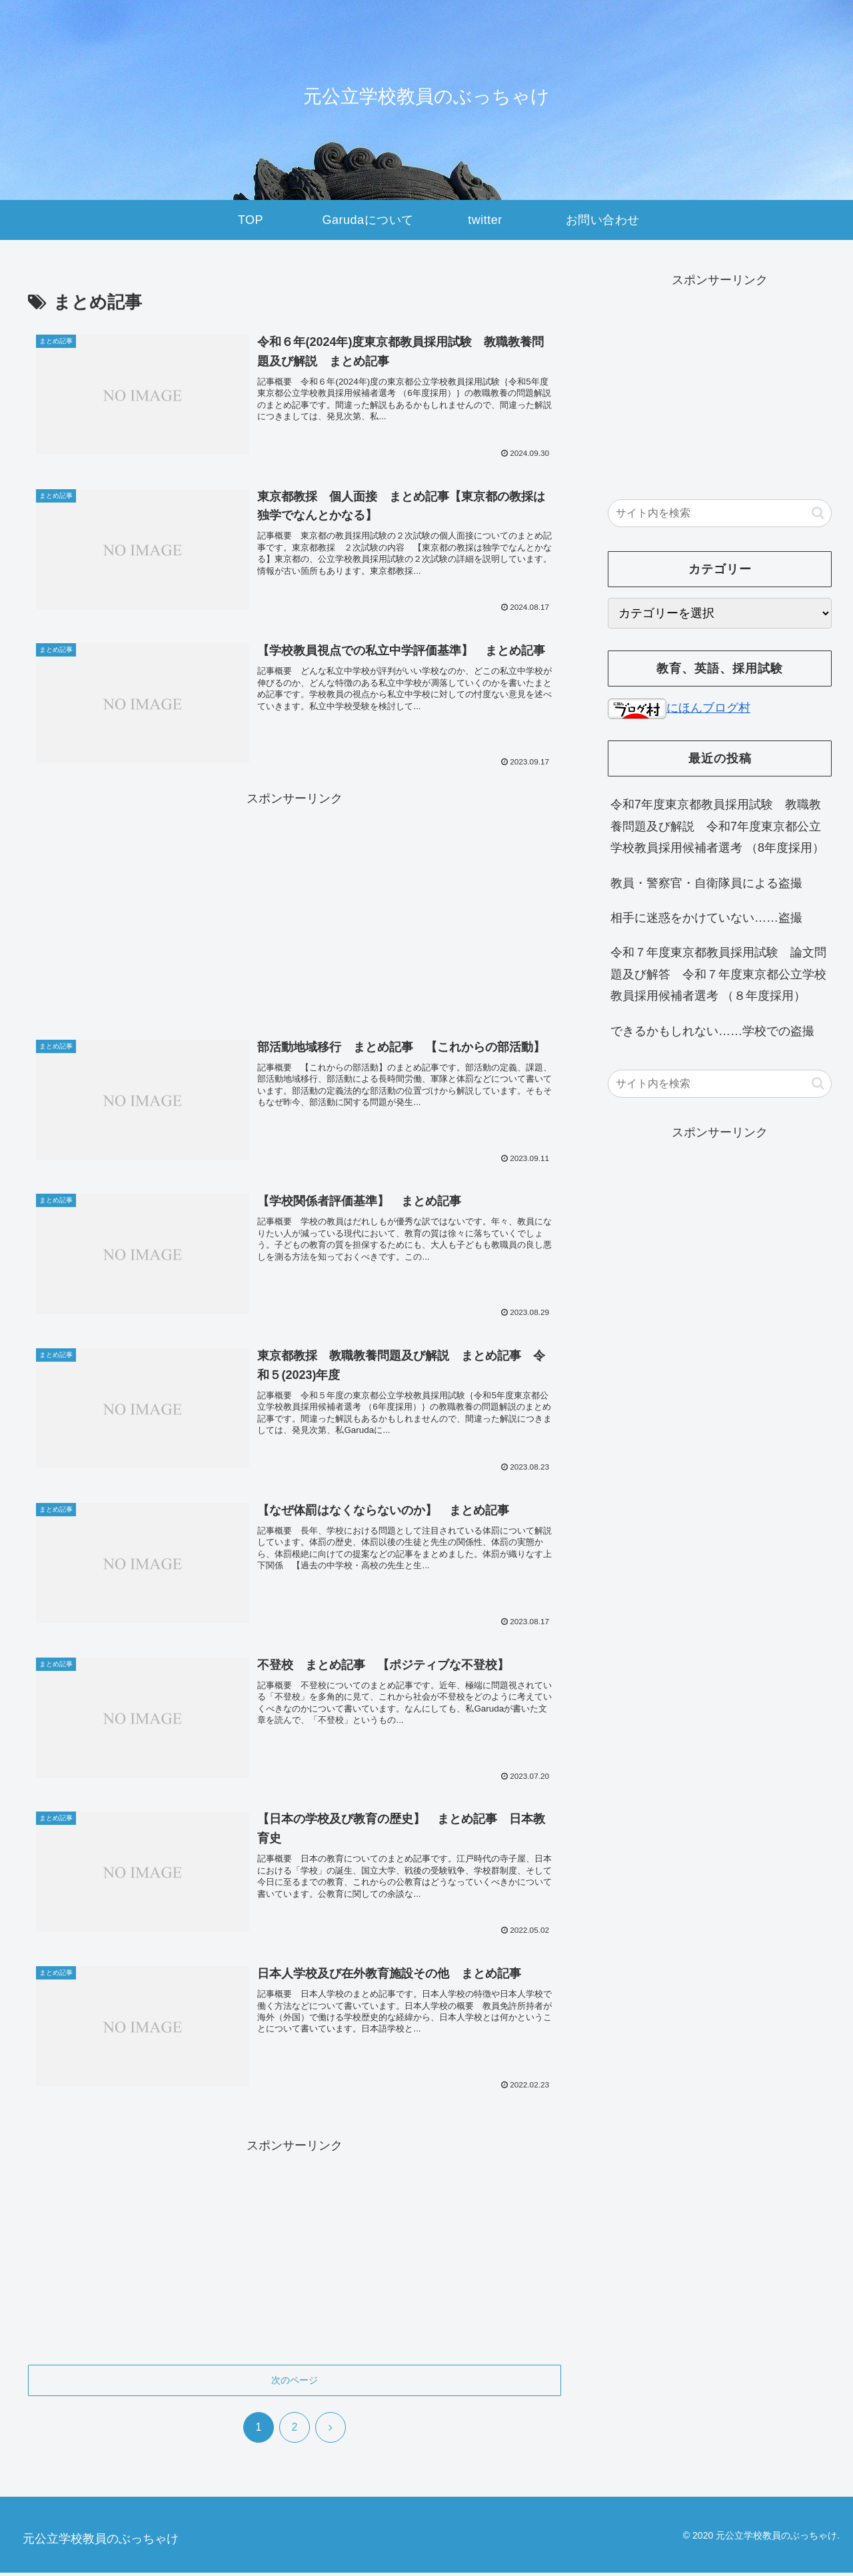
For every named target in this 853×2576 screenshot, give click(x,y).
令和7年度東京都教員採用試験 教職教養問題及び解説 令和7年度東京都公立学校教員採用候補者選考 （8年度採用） (717, 826)
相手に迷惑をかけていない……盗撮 (706, 917)
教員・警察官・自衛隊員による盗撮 (706, 883)
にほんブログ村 (679, 707)
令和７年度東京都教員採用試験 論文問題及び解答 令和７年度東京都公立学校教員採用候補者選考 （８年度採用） (718, 974)
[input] (720, 513)
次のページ (294, 2382)
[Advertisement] (294, 903)
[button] (818, 513)
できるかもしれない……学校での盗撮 (712, 1031)
